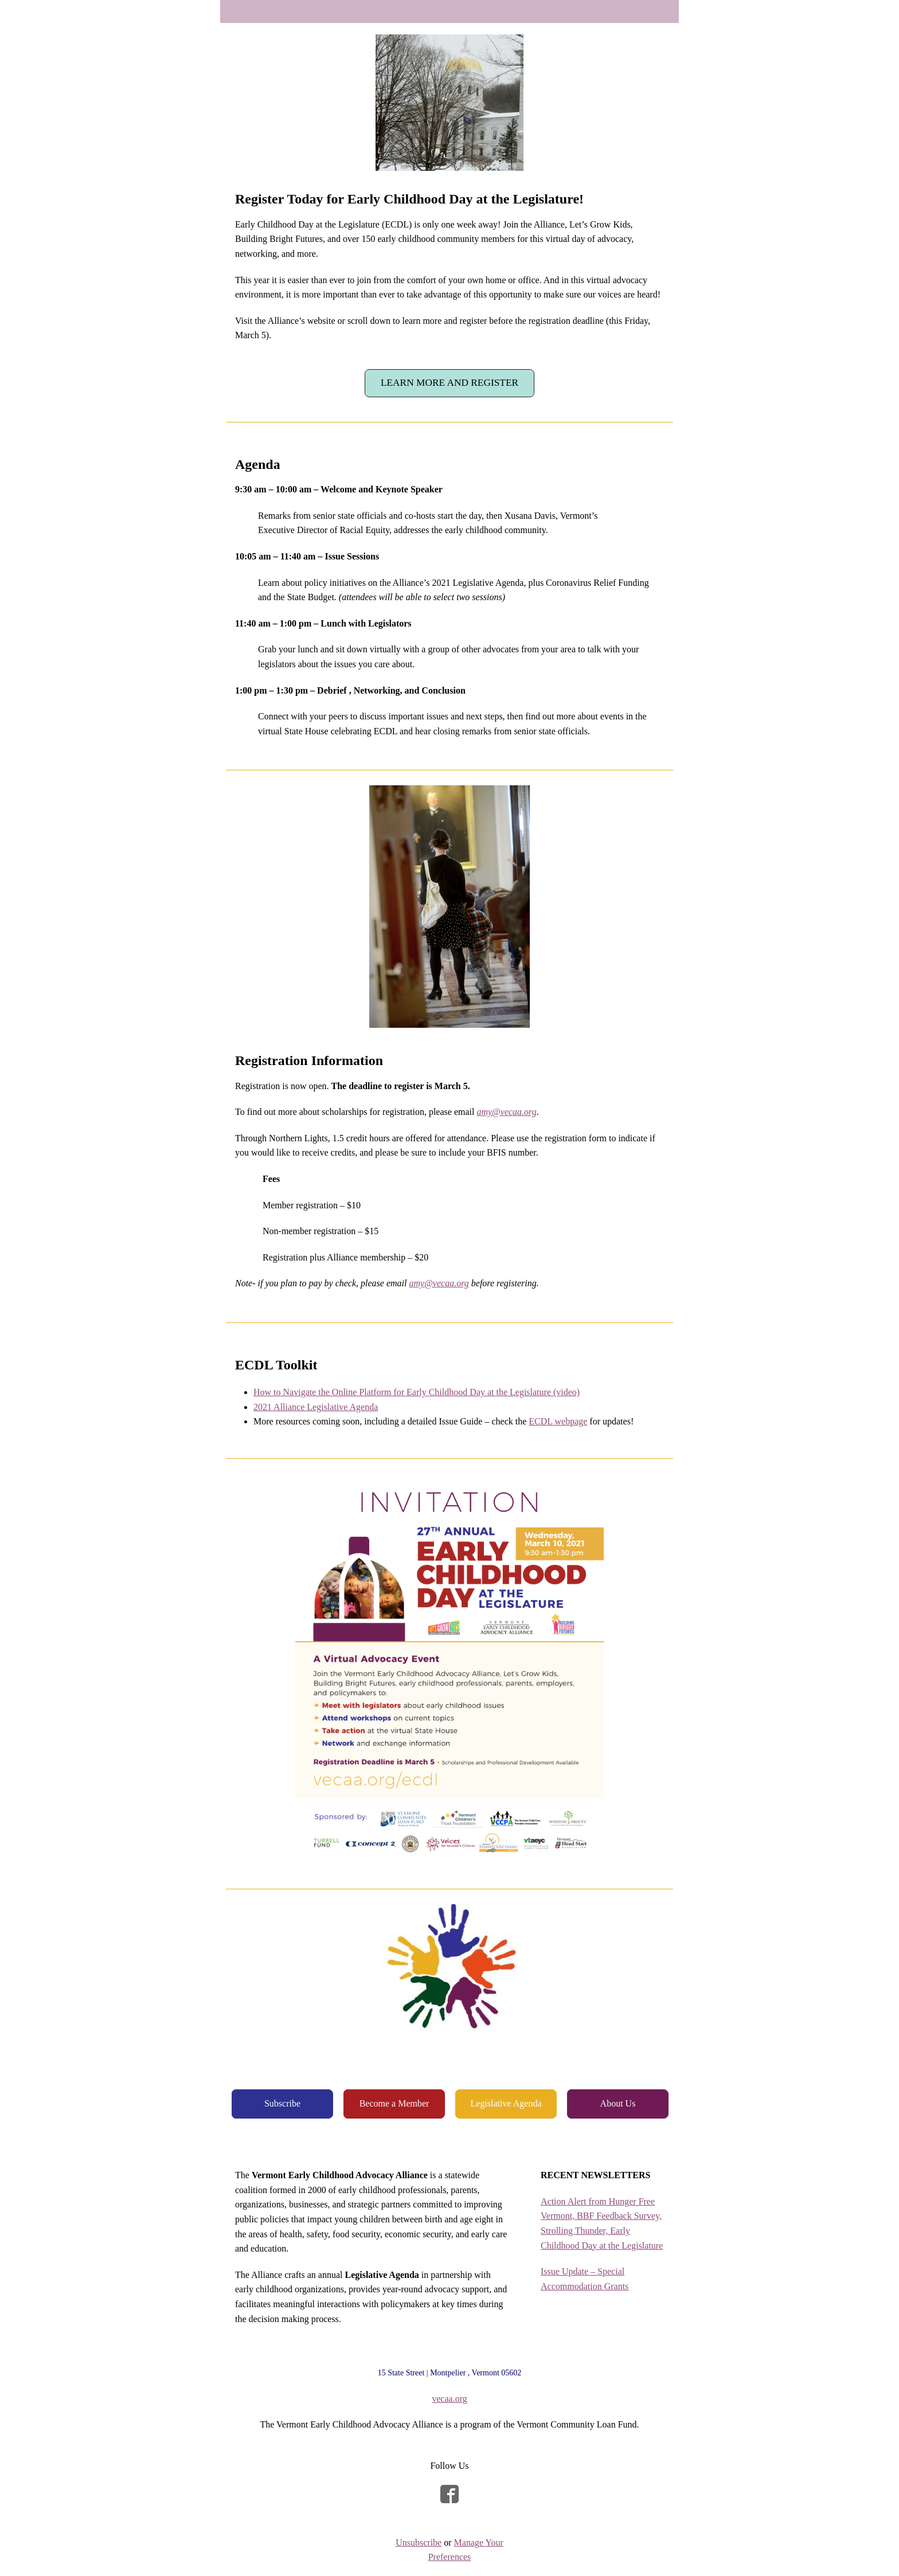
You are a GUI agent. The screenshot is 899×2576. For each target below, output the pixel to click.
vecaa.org (449, 2398)
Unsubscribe (418, 2542)
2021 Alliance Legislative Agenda (315, 1407)
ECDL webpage (558, 1421)
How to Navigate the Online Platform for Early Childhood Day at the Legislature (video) (416, 1392)
